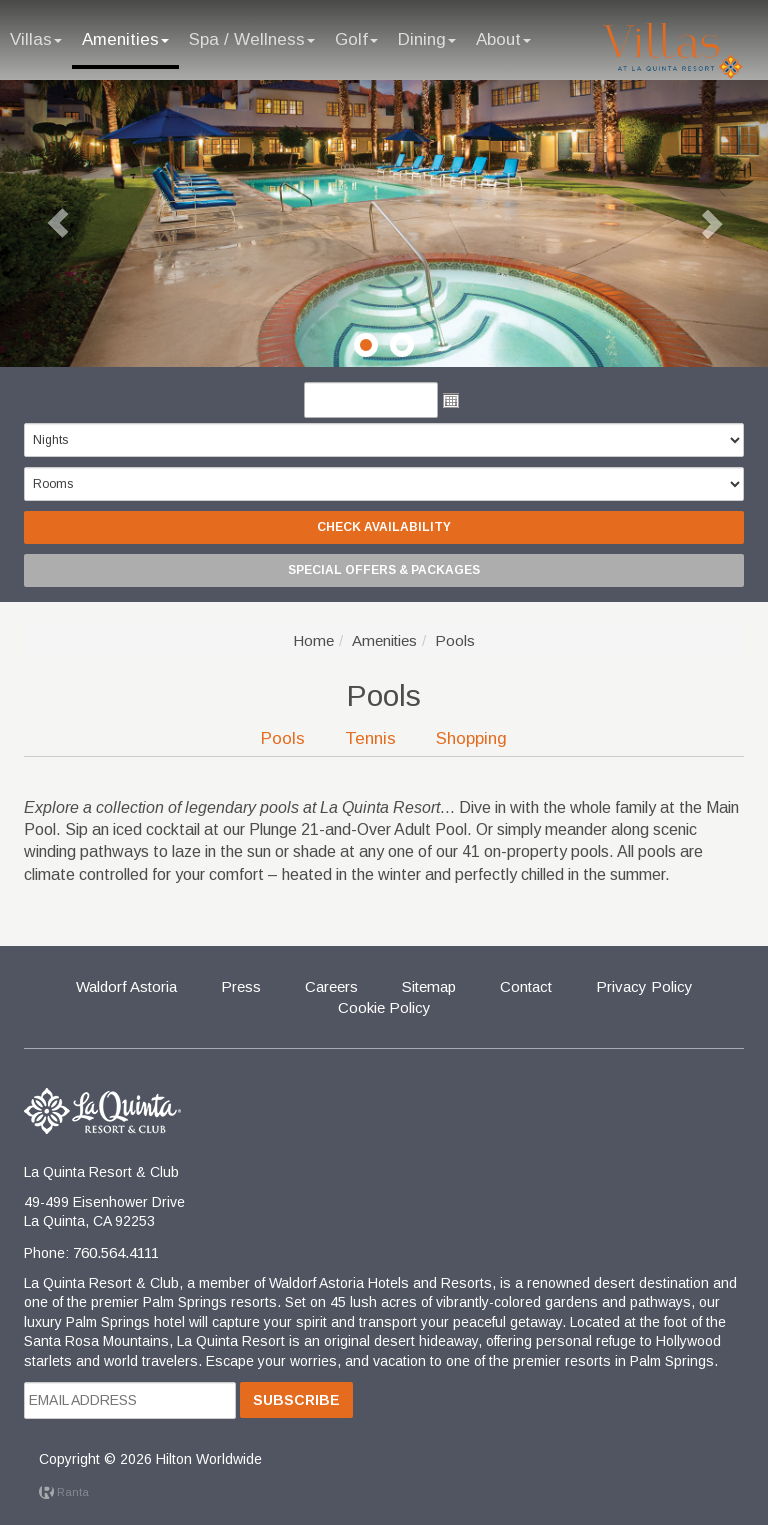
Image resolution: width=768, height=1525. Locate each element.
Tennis (370, 738)
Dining (427, 39)
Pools (283, 738)
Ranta (64, 1492)
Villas (36, 39)
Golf (356, 39)
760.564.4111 (116, 1252)
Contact (526, 986)
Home (313, 640)
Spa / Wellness (252, 39)
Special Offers (384, 570)
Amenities (125, 39)
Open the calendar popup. (451, 400)
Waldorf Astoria (126, 986)
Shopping (471, 738)
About (503, 39)
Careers (331, 986)
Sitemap (429, 986)
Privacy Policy (644, 986)
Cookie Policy (384, 1007)
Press (241, 986)
